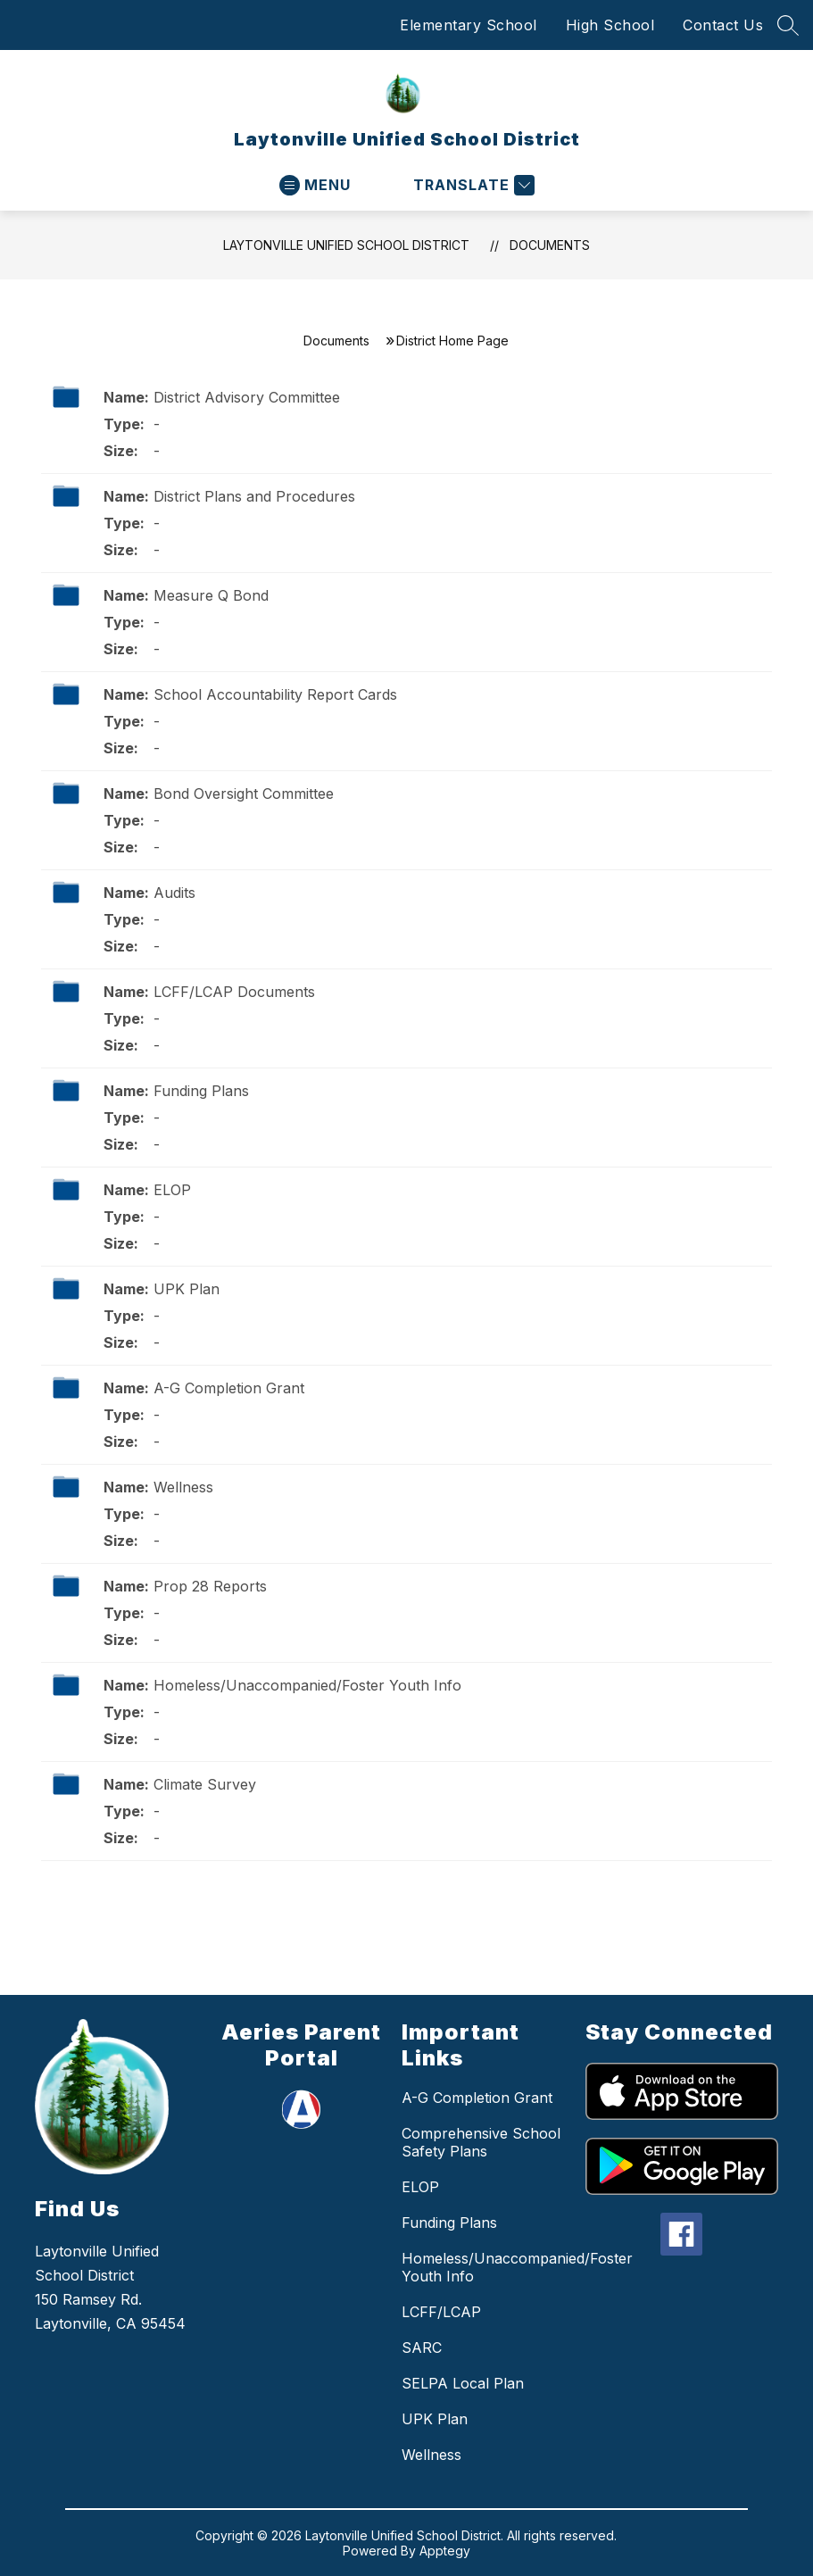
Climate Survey (204, 1784)
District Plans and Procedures (254, 496)
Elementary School (468, 25)
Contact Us (723, 25)
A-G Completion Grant (228, 1388)
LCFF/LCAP (441, 2312)
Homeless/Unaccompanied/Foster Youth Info (307, 1685)
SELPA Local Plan (463, 2383)
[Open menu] (315, 185)
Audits (174, 893)
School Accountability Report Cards (275, 694)
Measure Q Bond (211, 595)
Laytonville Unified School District (346, 245)
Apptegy (444, 2550)
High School (610, 25)
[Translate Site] (472, 185)
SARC (422, 2347)
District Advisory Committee (246, 397)
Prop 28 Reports (210, 1586)
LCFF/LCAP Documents (234, 992)
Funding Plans (201, 1091)
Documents (550, 245)
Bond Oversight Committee (243, 793)
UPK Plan (186, 1289)
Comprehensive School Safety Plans (481, 2142)
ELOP (172, 1190)
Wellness (183, 1487)
